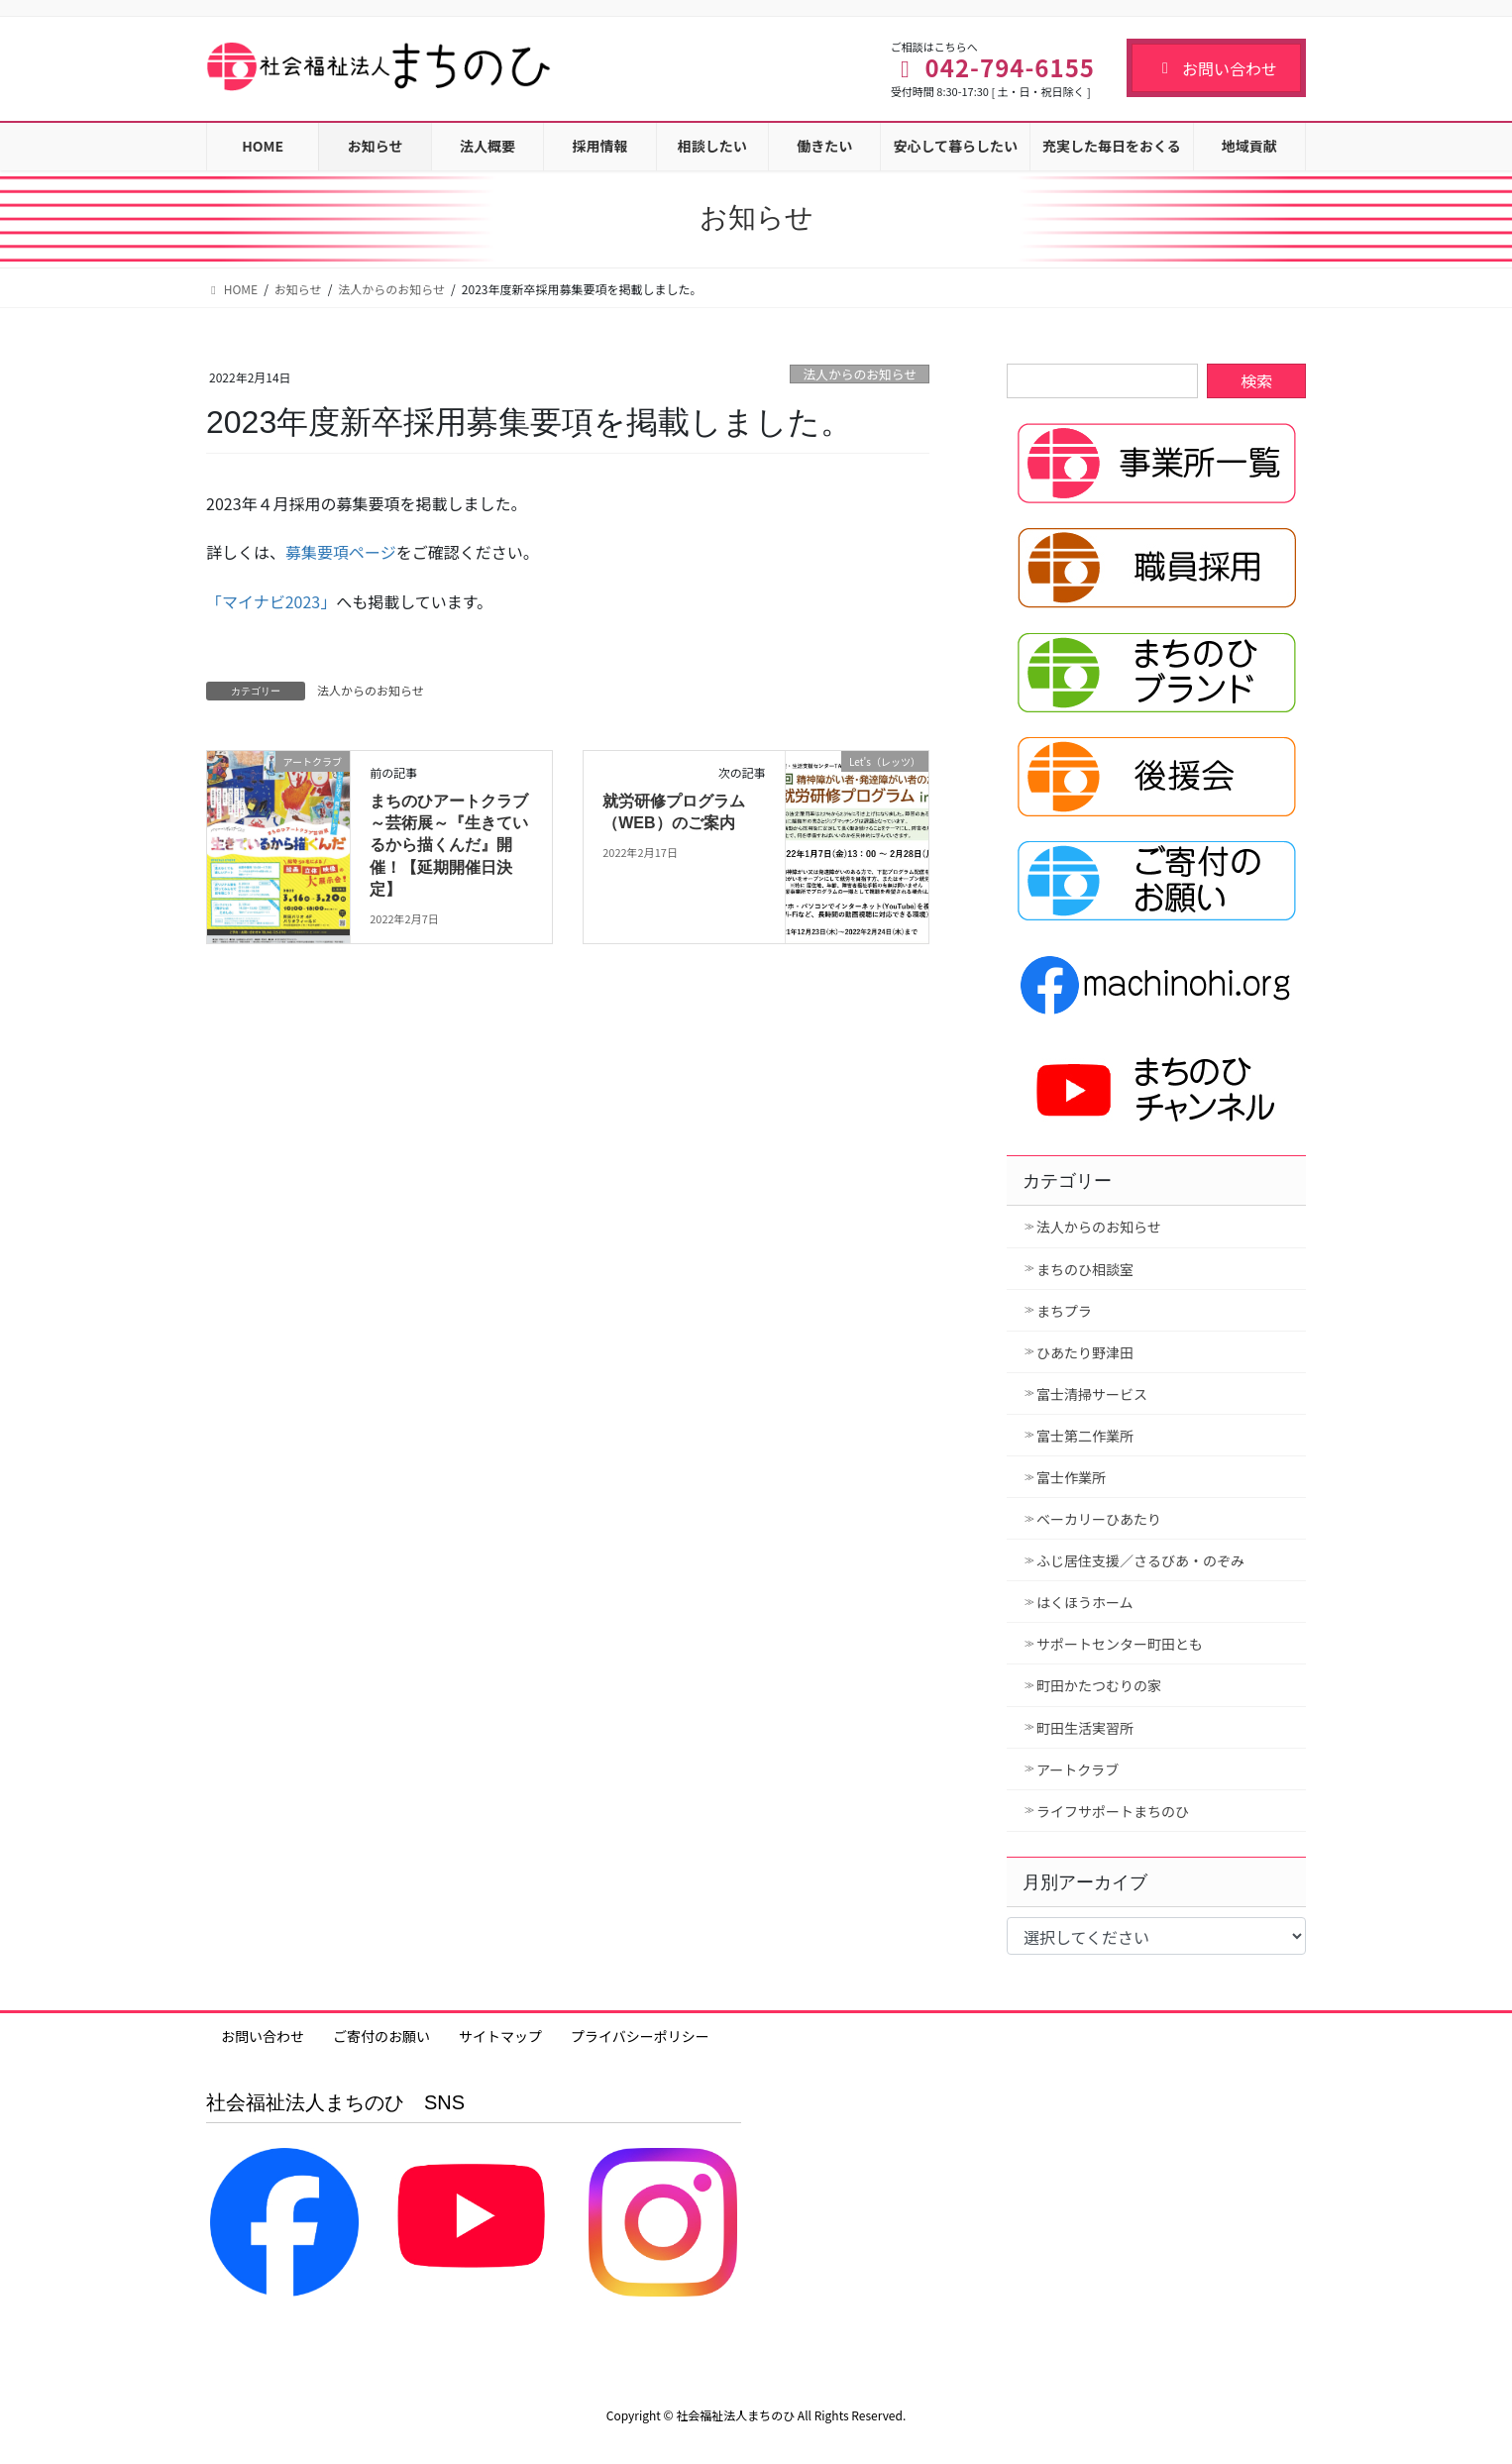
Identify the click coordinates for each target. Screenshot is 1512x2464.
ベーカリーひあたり (1098, 1519)
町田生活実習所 (1085, 1728)
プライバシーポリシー (640, 2036)
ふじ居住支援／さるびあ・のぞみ (1140, 1560)
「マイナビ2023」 (271, 601)
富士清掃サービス (1091, 1394)
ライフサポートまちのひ (1112, 1811)
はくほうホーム (1085, 1602)
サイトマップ (500, 2036)
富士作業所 (1071, 1477)
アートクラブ (1077, 1769)
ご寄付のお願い (381, 2036)
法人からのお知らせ (860, 374)
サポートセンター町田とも (1119, 1644)
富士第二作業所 (1085, 1436)
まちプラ (1064, 1311)
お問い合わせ (1216, 68)
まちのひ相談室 (1085, 1269)
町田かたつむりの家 (1098, 1685)
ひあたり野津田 (1085, 1352)
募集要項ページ (340, 552)
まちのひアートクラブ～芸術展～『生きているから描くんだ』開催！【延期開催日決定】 (449, 846)
